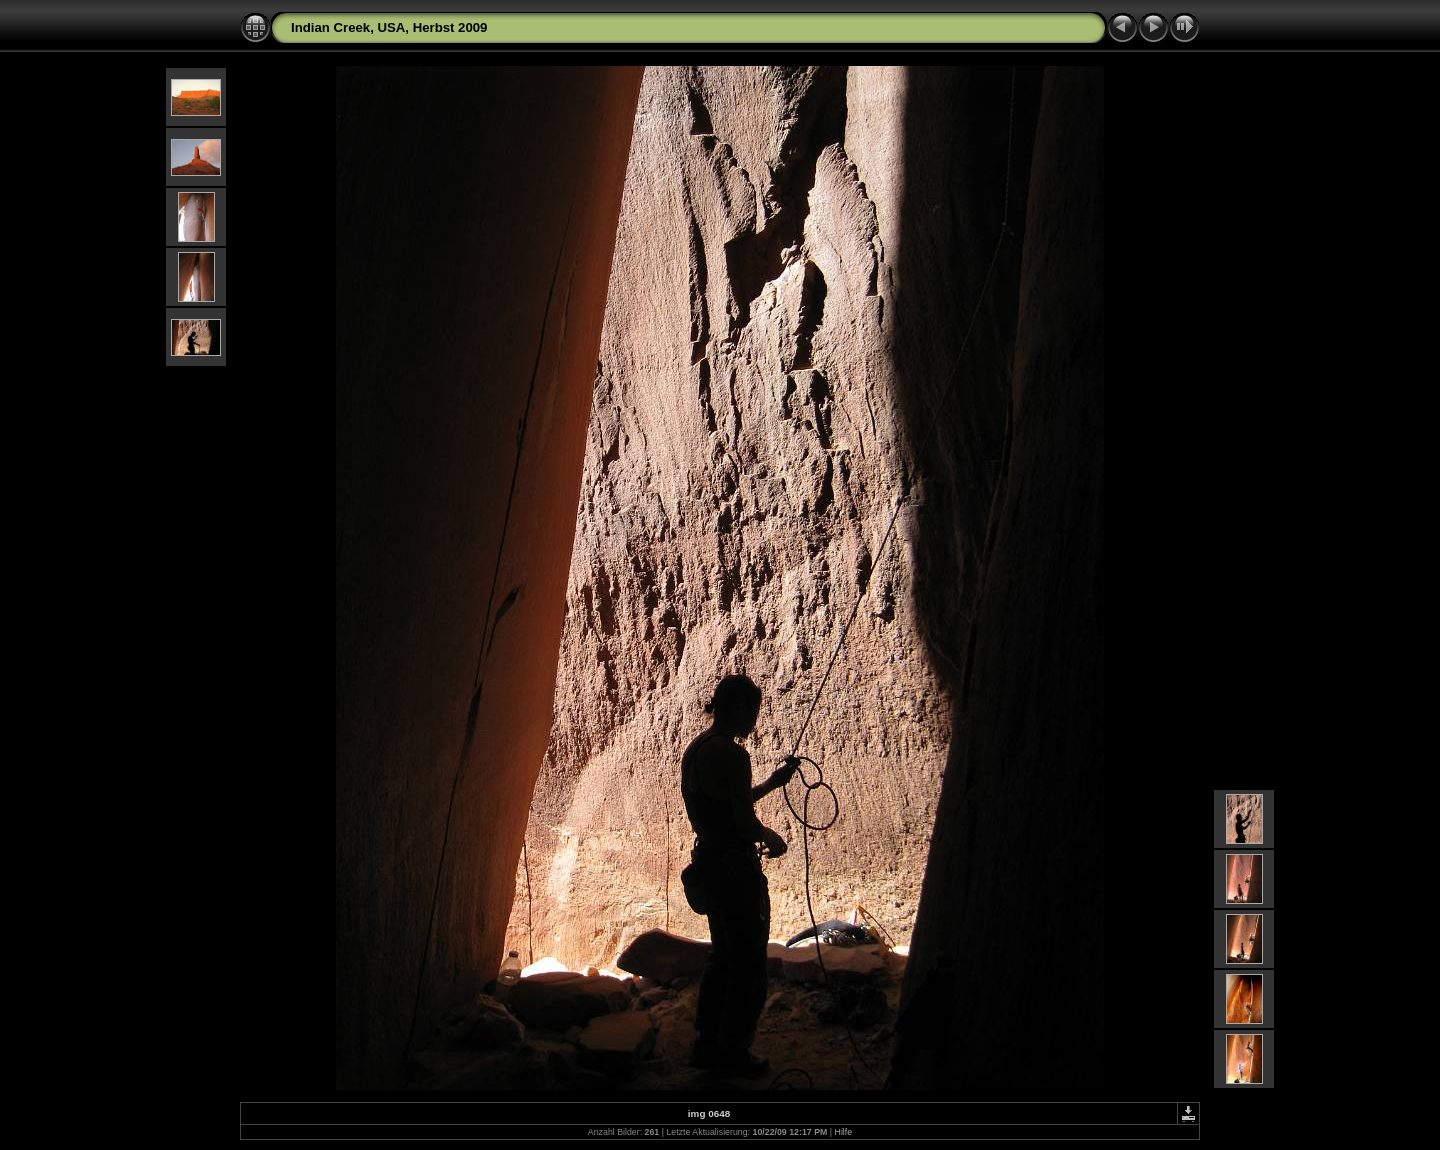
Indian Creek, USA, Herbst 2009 (389, 27)
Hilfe (844, 1132)
